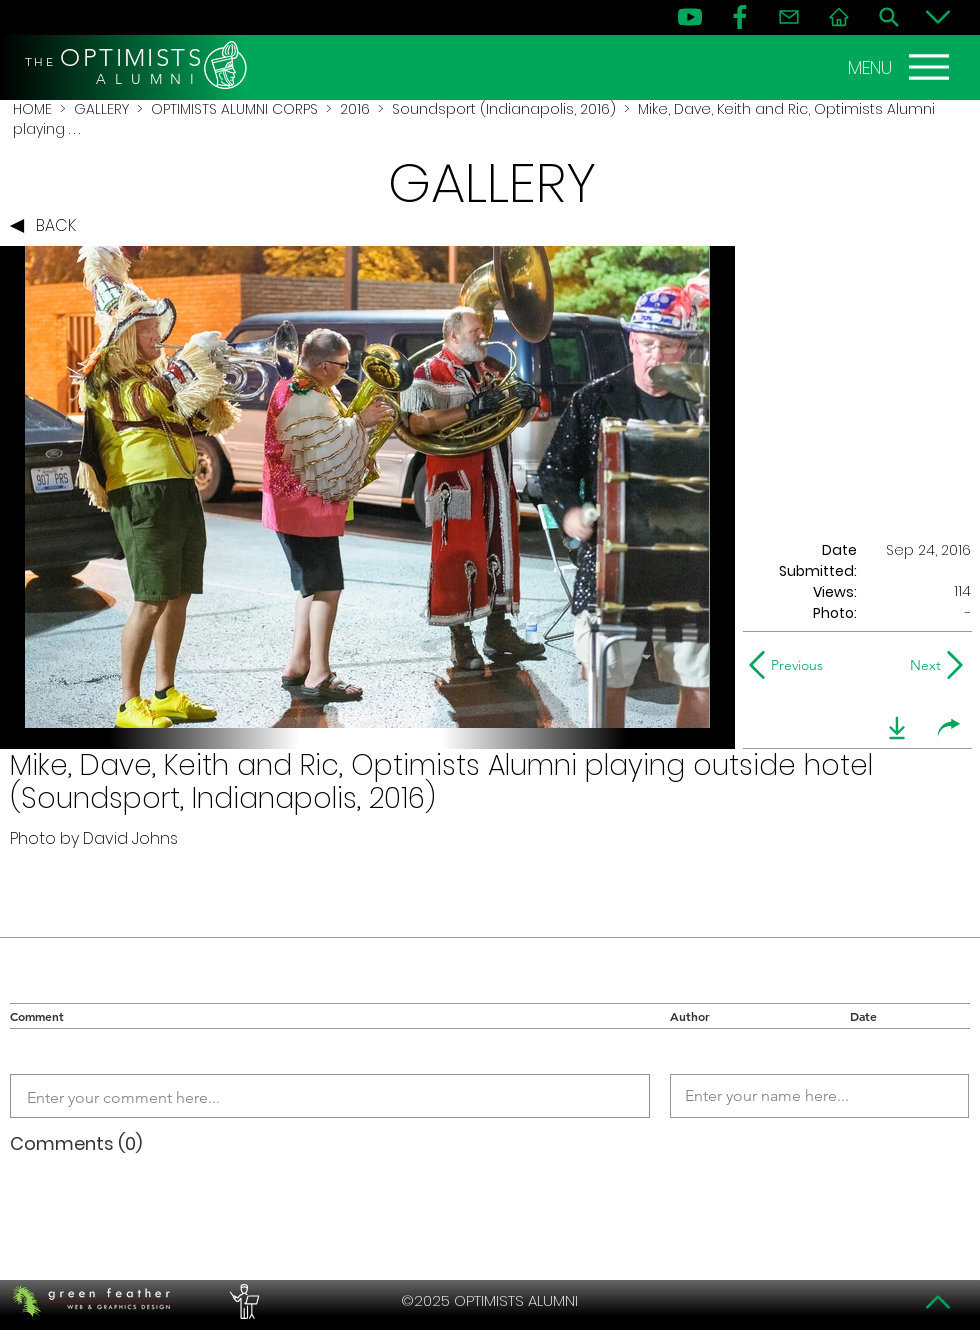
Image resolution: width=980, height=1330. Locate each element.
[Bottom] (938, 17)
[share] (949, 728)
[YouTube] (690, 17)
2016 (355, 109)
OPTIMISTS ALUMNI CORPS (234, 109)
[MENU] (901, 67)
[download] (897, 728)
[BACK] (48, 226)
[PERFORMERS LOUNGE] (242, 1301)
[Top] (938, 1302)
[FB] (740, 17)
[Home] (839, 17)
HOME (32, 109)
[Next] (921, 665)
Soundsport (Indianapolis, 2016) (504, 109)
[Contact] (789, 17)
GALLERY (101, 109)
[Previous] (790, 665)
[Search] (889, 17)
